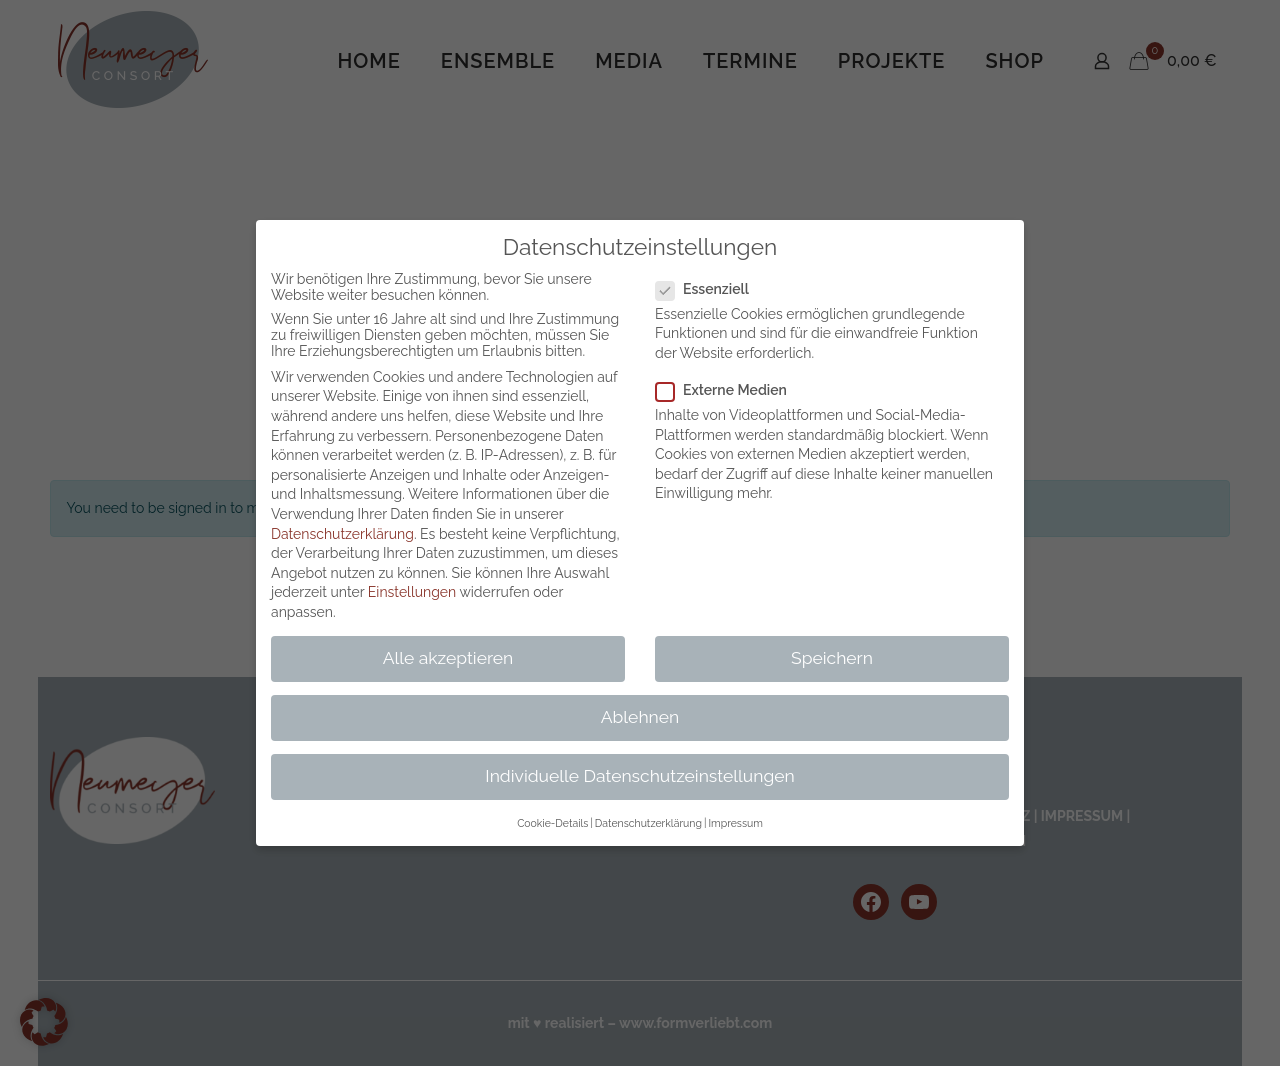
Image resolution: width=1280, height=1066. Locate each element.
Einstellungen (412, 592)
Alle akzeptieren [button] (448, 658)
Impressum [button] (735, 823)
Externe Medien (729, 390)
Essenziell (710, 289)
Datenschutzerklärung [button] (648, 823)
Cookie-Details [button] (552, 823)
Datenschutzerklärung (342, 534)
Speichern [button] (832, 658)
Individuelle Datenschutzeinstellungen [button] (639, 776)
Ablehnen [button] (640, 717)
